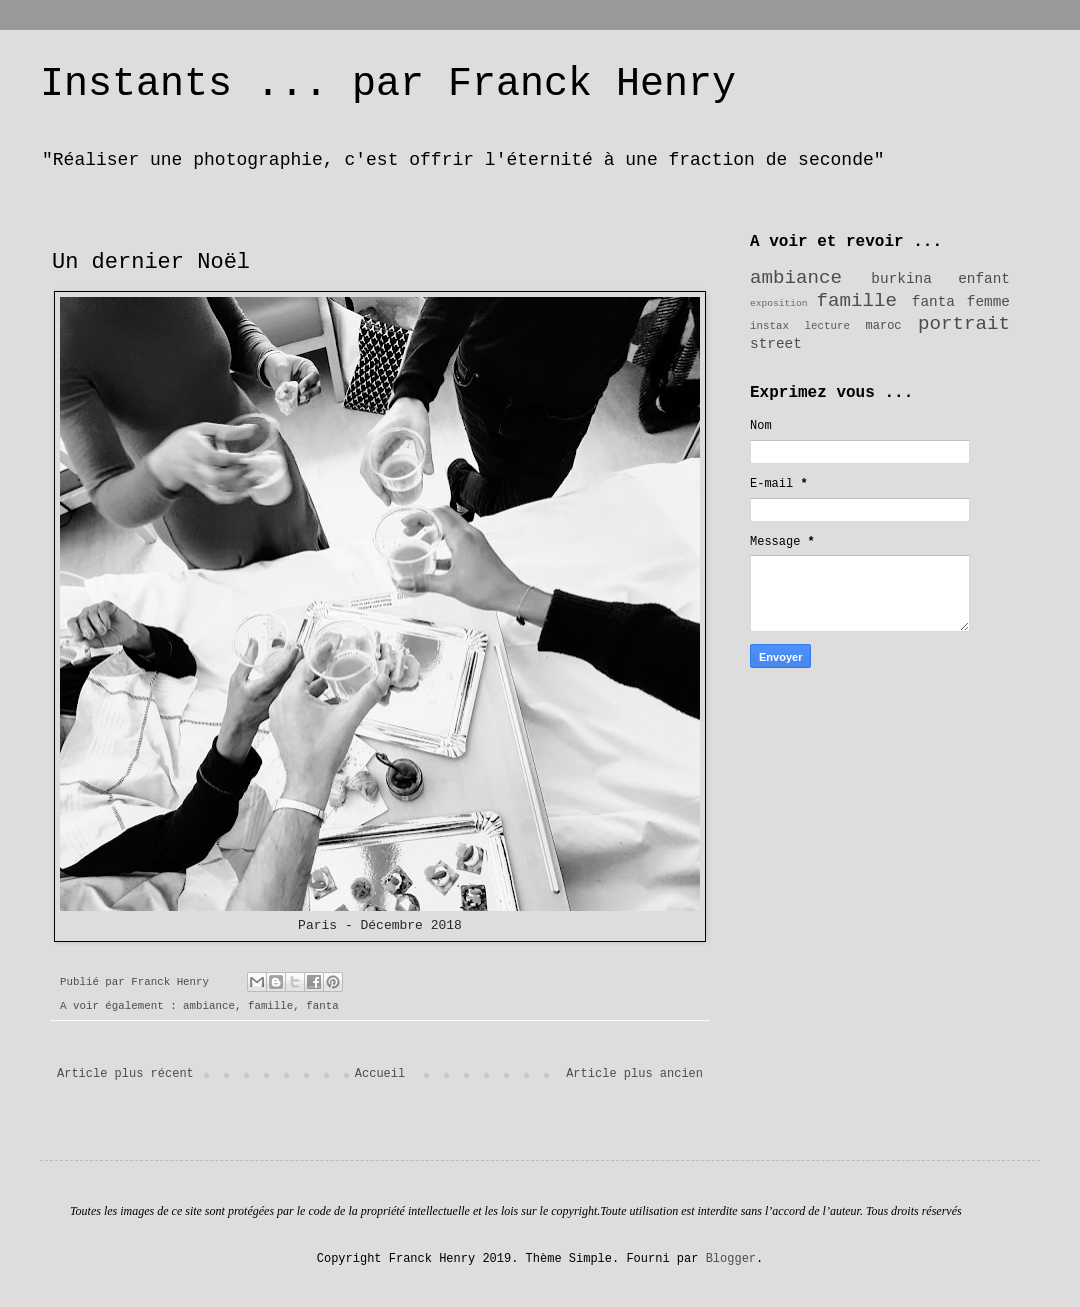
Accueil (380, 1074)
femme (988, 302)
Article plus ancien (634, 1074)
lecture (827, 326)
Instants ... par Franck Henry (388, 84)
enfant (984, 279)
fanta (322, 1006)
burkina (901, 279)
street (776, 344)
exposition (779, 303)
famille (270, 1006)
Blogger (731, 1259)
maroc (884, 326)
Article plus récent (125, 1074)
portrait (964, 324)
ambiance (209, 1006)
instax (769, 326)
